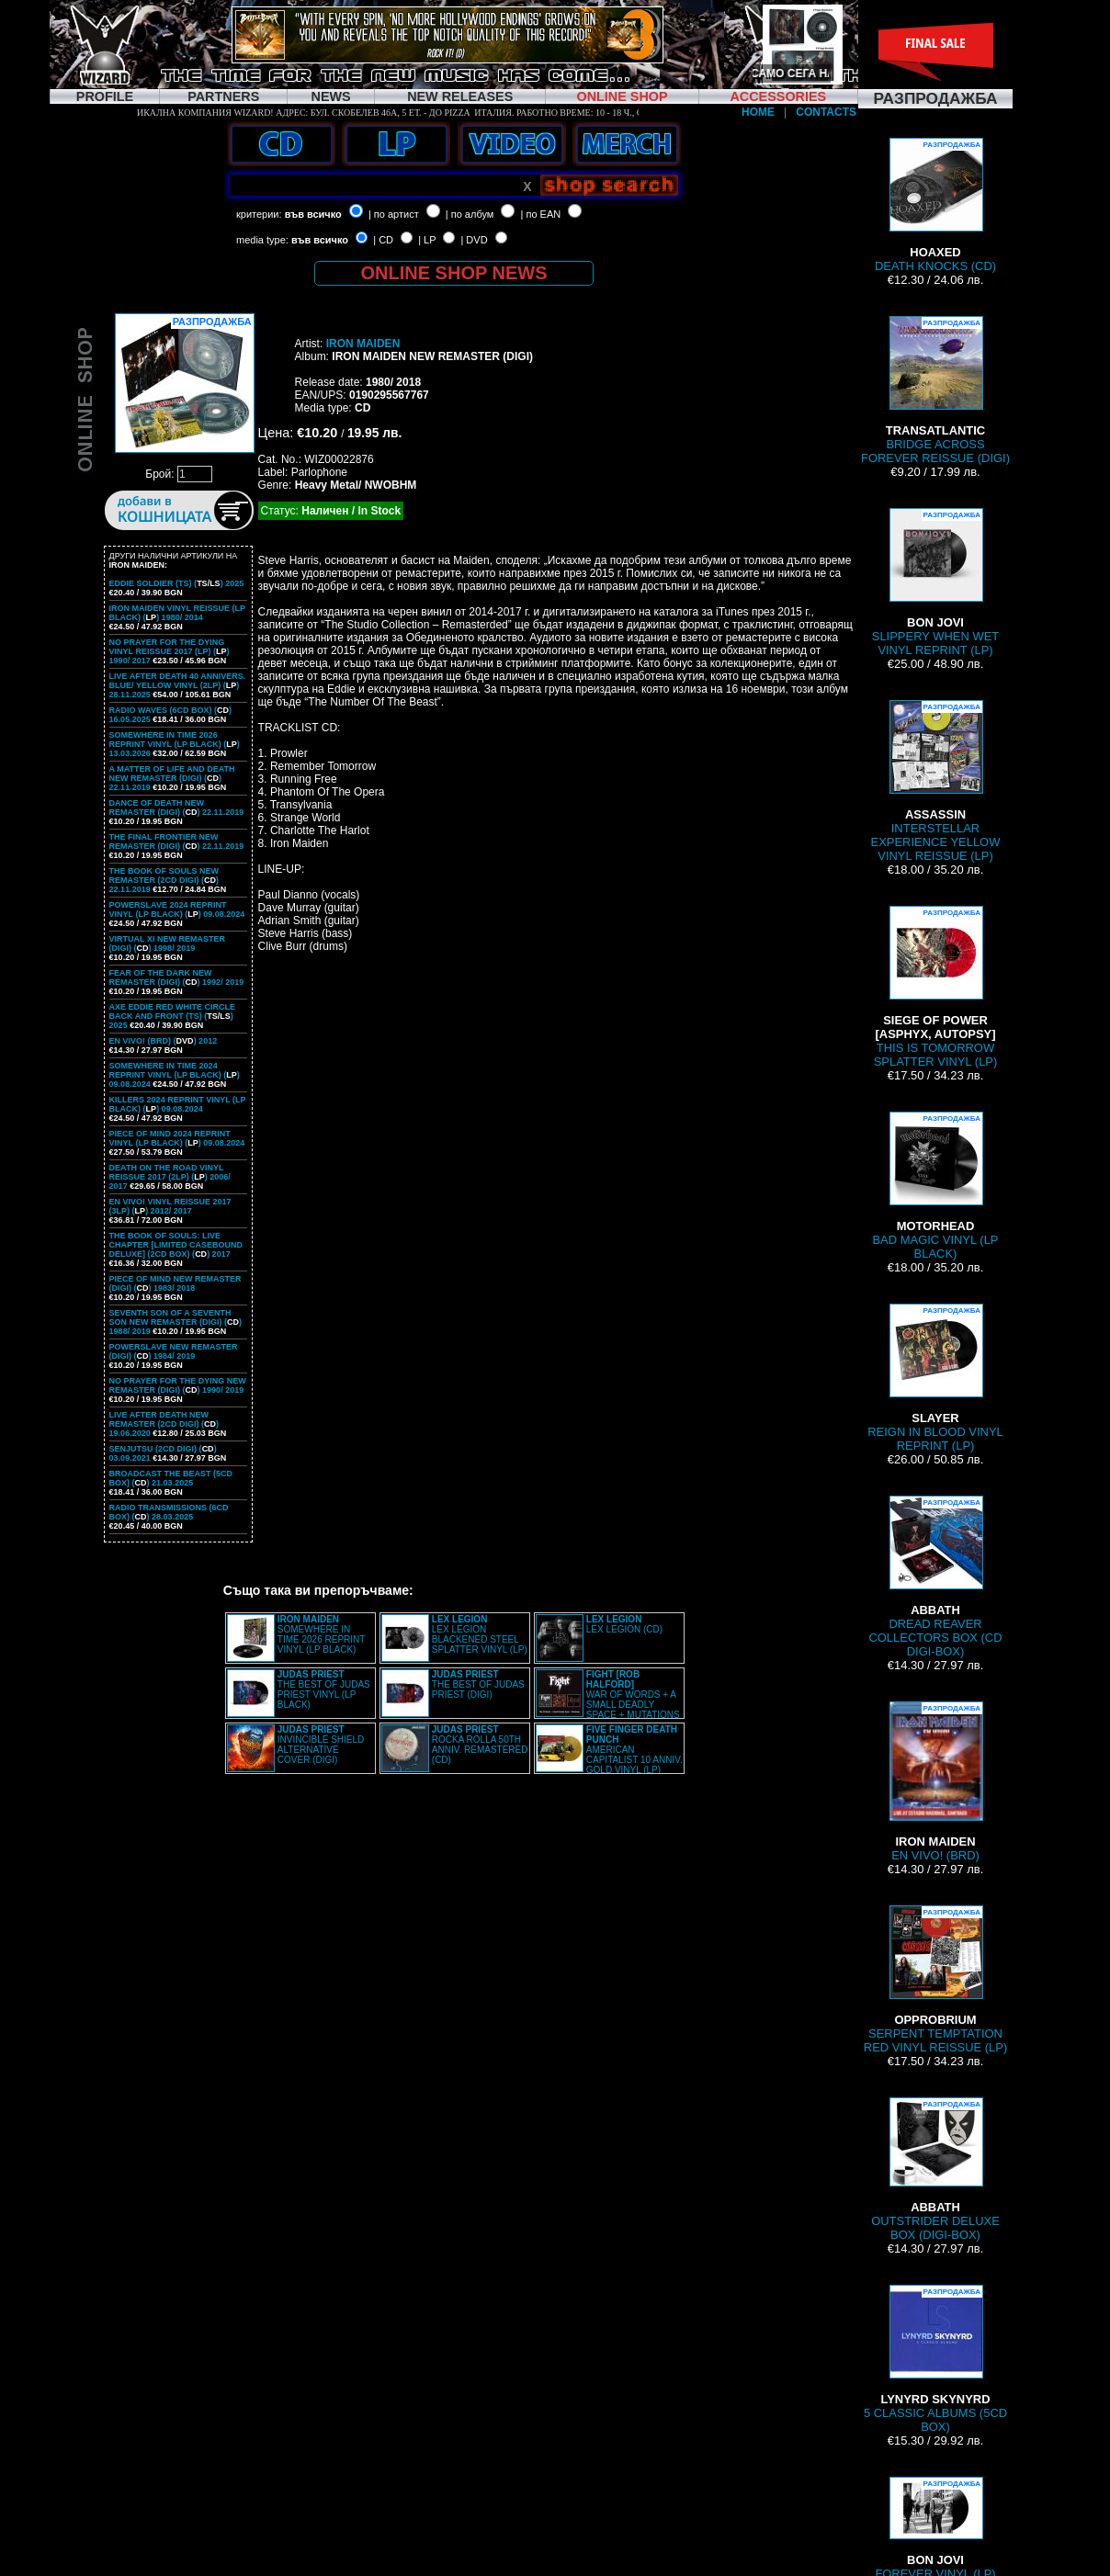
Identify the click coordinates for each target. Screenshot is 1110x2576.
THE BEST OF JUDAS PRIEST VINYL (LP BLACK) (324, 1689)
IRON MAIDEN (363, 343)
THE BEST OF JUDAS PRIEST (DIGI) (478, 1684)
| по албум (470, 214)
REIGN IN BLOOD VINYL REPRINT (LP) (935, 1378)
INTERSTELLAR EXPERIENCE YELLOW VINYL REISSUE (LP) (936, 781)
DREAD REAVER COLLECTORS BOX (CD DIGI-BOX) (935, 1577)
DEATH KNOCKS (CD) (935, 205)
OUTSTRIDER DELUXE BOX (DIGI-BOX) (935, 2169)
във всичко (313, 214)
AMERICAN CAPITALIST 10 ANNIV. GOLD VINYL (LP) (634, 1749)
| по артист (393, 214)
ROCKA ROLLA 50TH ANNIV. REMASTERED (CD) (480, 1744)
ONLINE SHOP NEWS (454, 273)
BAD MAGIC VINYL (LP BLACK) (935, 1186)
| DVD (473, 239)
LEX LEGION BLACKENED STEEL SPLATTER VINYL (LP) (479, 1634)
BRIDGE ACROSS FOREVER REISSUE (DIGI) (935, 390)
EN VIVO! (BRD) (935, 1781)
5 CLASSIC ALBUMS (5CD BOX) (935, 2359)
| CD (383, 239)
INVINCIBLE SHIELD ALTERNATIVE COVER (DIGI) (321, 1744)
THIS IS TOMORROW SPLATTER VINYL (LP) (936, 987)
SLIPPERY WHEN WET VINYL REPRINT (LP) (935, 582)
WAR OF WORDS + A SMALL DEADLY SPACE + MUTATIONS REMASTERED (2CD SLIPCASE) (608, 1699)
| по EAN (541, 214)
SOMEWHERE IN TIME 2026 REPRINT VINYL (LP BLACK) (321, 1634)
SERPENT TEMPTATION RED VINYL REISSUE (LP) (935, 1979)
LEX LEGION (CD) (624, 1624)
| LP (427, 239)
